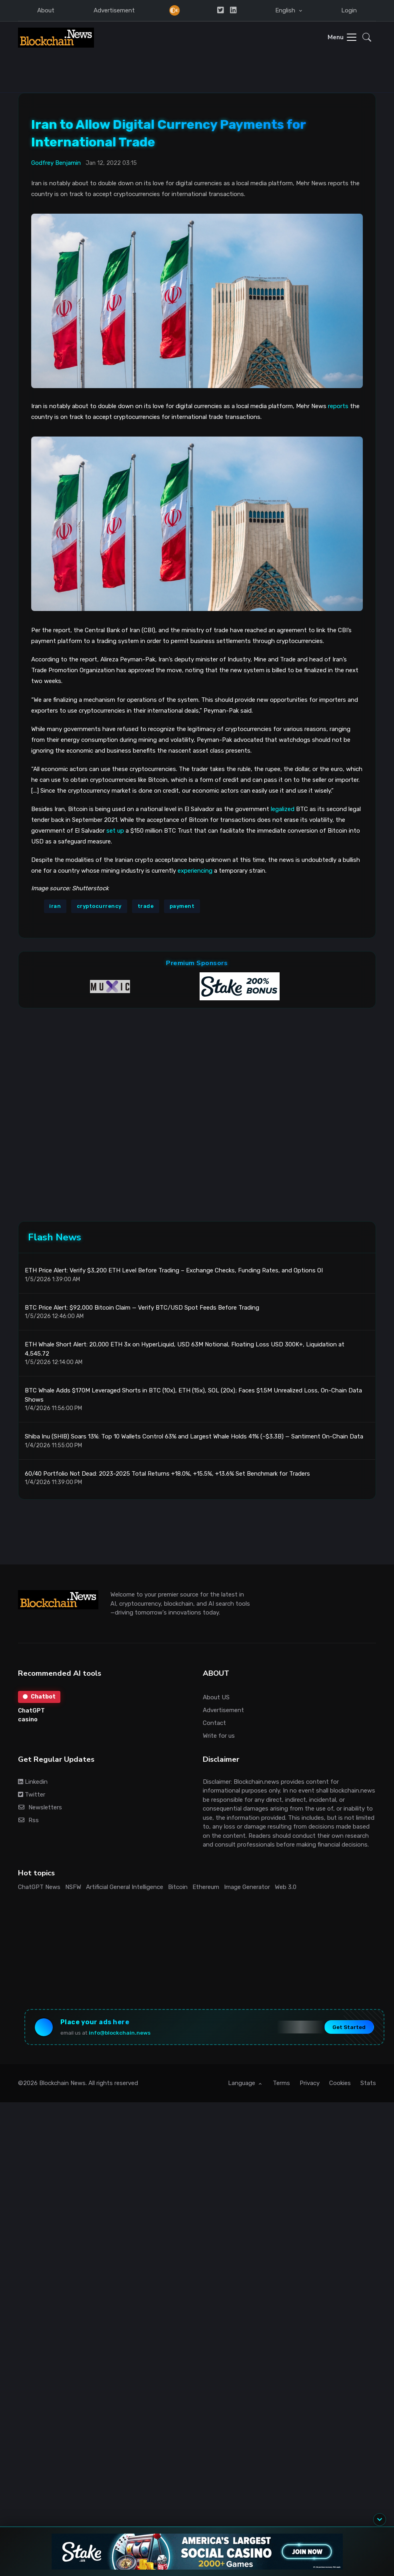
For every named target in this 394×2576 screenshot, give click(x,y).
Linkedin (33, 1781)
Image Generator (247, 1887)
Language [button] (242, 2083)
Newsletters (40, 1807)
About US (216, 1697)
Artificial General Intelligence (124, 1887)
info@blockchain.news (119, 2032)
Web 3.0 (285, 1887)
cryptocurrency (99, 906)
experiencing (195, 870)
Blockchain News (62, 2083)
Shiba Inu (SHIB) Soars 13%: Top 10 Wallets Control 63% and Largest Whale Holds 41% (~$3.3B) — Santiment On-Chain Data (194, 1436)
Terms (281, 2083)
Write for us (219, 1735)
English (286, 10)
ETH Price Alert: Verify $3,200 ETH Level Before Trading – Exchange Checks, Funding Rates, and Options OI (174, 1270)
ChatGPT (31, 1710)
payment (182, 906)
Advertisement (114, 10)
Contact (214, 1723)
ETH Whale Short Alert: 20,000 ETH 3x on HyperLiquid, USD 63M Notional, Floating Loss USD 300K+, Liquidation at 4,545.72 (184, 1349)
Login (349, 10)
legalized (282, 809)
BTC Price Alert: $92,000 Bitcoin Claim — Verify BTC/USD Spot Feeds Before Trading (142, 1307)
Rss (28, 1820)
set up (115, 830)
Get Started (349, 2027)
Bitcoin (178, 1887)
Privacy (310, 2083)
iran (55, 906)
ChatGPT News (39, 1887)
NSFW (73, 1887)
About (45, 10)
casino (28, 1719)
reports (338, 406)
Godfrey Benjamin (56, 162)
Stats (368, 2083)
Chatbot (39, 1696)
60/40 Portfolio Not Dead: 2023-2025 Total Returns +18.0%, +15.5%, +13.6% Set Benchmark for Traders (167, 1473)
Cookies (340, 2083)
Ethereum (205, 1887)
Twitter (31, 1794)
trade (146, 906)
